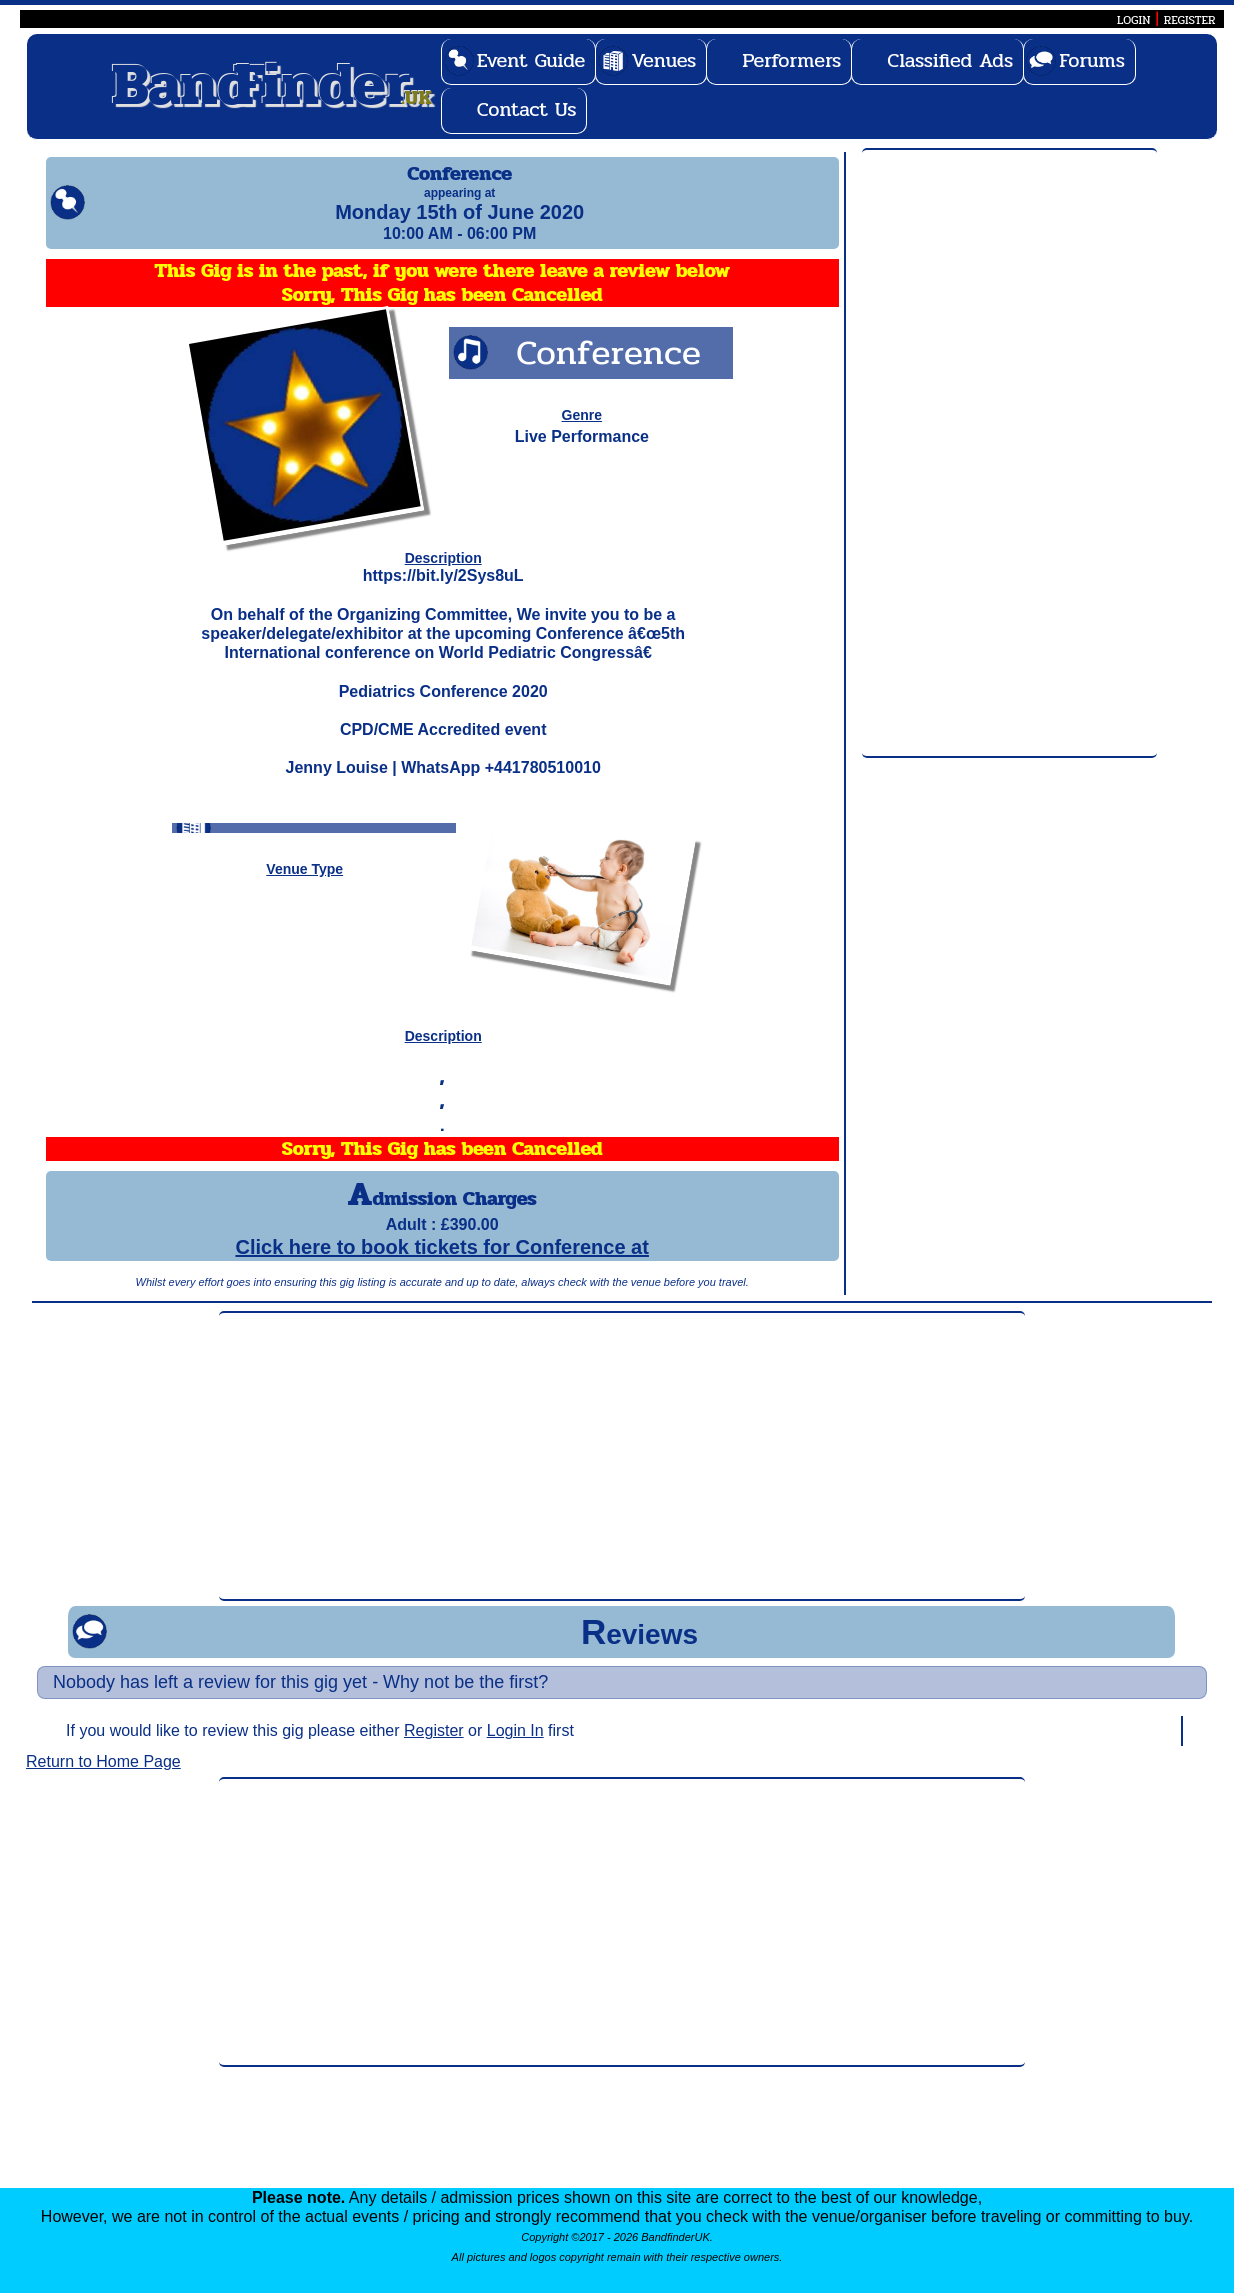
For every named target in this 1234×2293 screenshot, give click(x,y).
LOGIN (1133, 20)
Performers (791, 60)
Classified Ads (950, 60)
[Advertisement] (1009, 454)
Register (434, 1748)
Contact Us (527, 109)
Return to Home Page (103, 1779)
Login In (515, 1748)
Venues (663, 60)
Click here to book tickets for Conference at (441, 1265)
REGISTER (1190, 20)
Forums (1092, 60)
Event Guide (531, 60)
